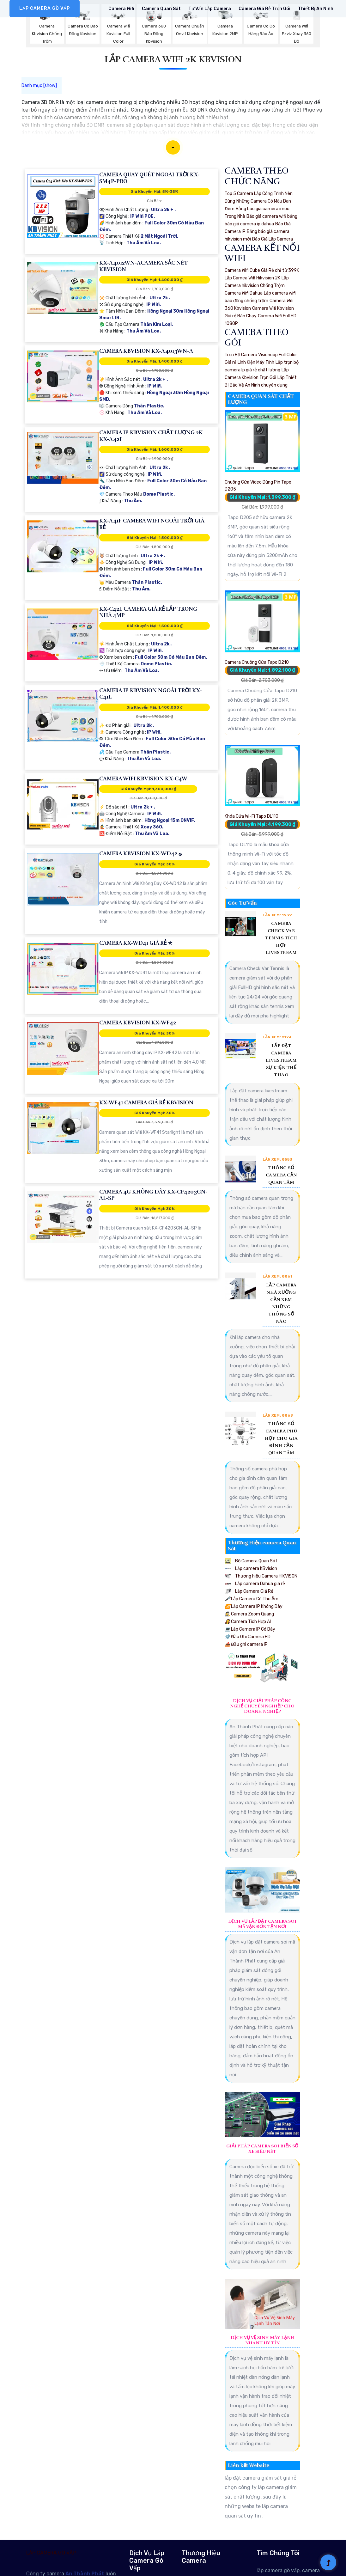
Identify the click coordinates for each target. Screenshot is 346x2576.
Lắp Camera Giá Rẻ (249, 1591)
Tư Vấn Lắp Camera (209, 8)
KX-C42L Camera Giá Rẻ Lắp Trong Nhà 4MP (148, 612)
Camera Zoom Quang (249, 1614)
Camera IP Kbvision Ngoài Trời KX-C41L (150, 693)
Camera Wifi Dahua (244, 293)
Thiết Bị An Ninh (315, 8)
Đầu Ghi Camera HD (247, 1636)
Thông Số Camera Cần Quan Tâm (281, 1175)
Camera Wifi (121, 8)
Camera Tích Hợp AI (248, 1621)
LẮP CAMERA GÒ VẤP (44, 8)
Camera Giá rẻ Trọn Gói (264, 8)
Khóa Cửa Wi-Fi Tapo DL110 (251, 816)
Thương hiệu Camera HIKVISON (261, 1576)
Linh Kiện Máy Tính (256, 362)
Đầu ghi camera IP (246, 1644)
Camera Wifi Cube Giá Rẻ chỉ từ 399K (262, 270)
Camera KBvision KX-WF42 (137, 1022)
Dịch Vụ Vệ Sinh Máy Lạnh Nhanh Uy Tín (262, 2340)
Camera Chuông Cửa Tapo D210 (257, 662)
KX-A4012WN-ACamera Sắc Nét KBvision (143, 265)
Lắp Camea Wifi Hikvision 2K (252, 278)
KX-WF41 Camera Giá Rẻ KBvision (146, 1102)
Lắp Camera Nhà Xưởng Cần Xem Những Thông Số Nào (281, 1303)
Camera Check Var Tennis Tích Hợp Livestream (281, 938)
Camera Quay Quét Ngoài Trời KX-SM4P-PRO (149, 177)
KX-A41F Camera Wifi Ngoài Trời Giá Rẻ (151, 523)
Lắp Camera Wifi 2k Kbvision (173, 59)
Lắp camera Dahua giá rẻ (255, 1583)
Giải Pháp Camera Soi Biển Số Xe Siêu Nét (262, 2149)
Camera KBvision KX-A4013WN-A (146, 351)
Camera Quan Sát (161, 8)
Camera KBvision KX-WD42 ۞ (140, 853)
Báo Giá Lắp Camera (272, 239)
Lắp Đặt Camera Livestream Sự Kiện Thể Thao (281, 1060)
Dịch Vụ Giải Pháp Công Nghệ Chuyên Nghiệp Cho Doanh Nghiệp (262, 1706)
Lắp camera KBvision (251, 1568)
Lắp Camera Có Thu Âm (251, 1599)
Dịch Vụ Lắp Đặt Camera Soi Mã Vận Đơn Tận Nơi (262, 1924)
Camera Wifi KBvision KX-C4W (143, 778)
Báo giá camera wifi (266, 216)
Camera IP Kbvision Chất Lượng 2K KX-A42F (151, 435)
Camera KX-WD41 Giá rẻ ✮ (135, 943)
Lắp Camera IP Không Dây (253, 1606)
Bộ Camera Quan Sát (251, 1561)
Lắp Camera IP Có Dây (250, 1629)
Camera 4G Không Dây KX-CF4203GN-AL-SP (153, 1194)
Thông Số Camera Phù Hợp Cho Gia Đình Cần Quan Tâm (281, 1438)
